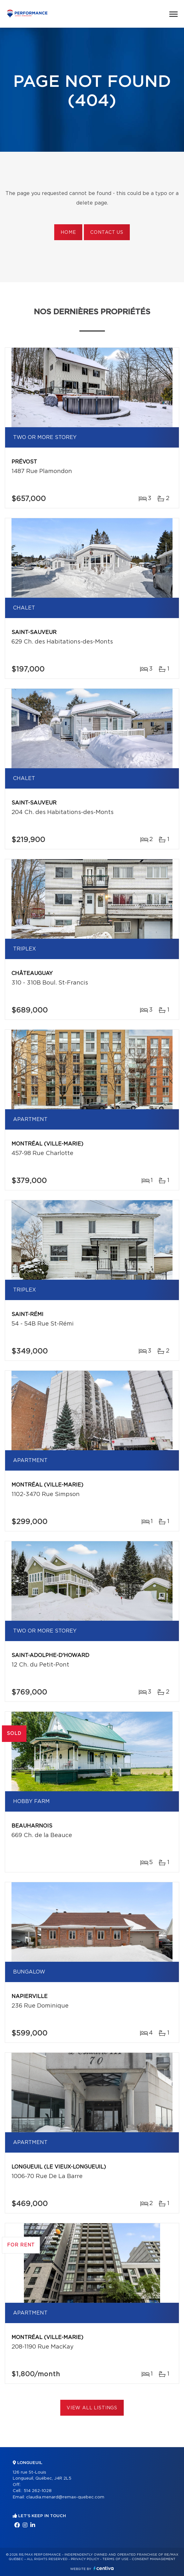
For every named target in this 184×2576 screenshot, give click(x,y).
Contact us (106, 232)
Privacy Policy (85, 2559)
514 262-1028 (38, 2491)
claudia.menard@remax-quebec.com (65, 2497)
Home (68, 232)
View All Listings (92, 2408)
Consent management (153, 2559)
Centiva (103, 2568)
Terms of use (115, 2559)
